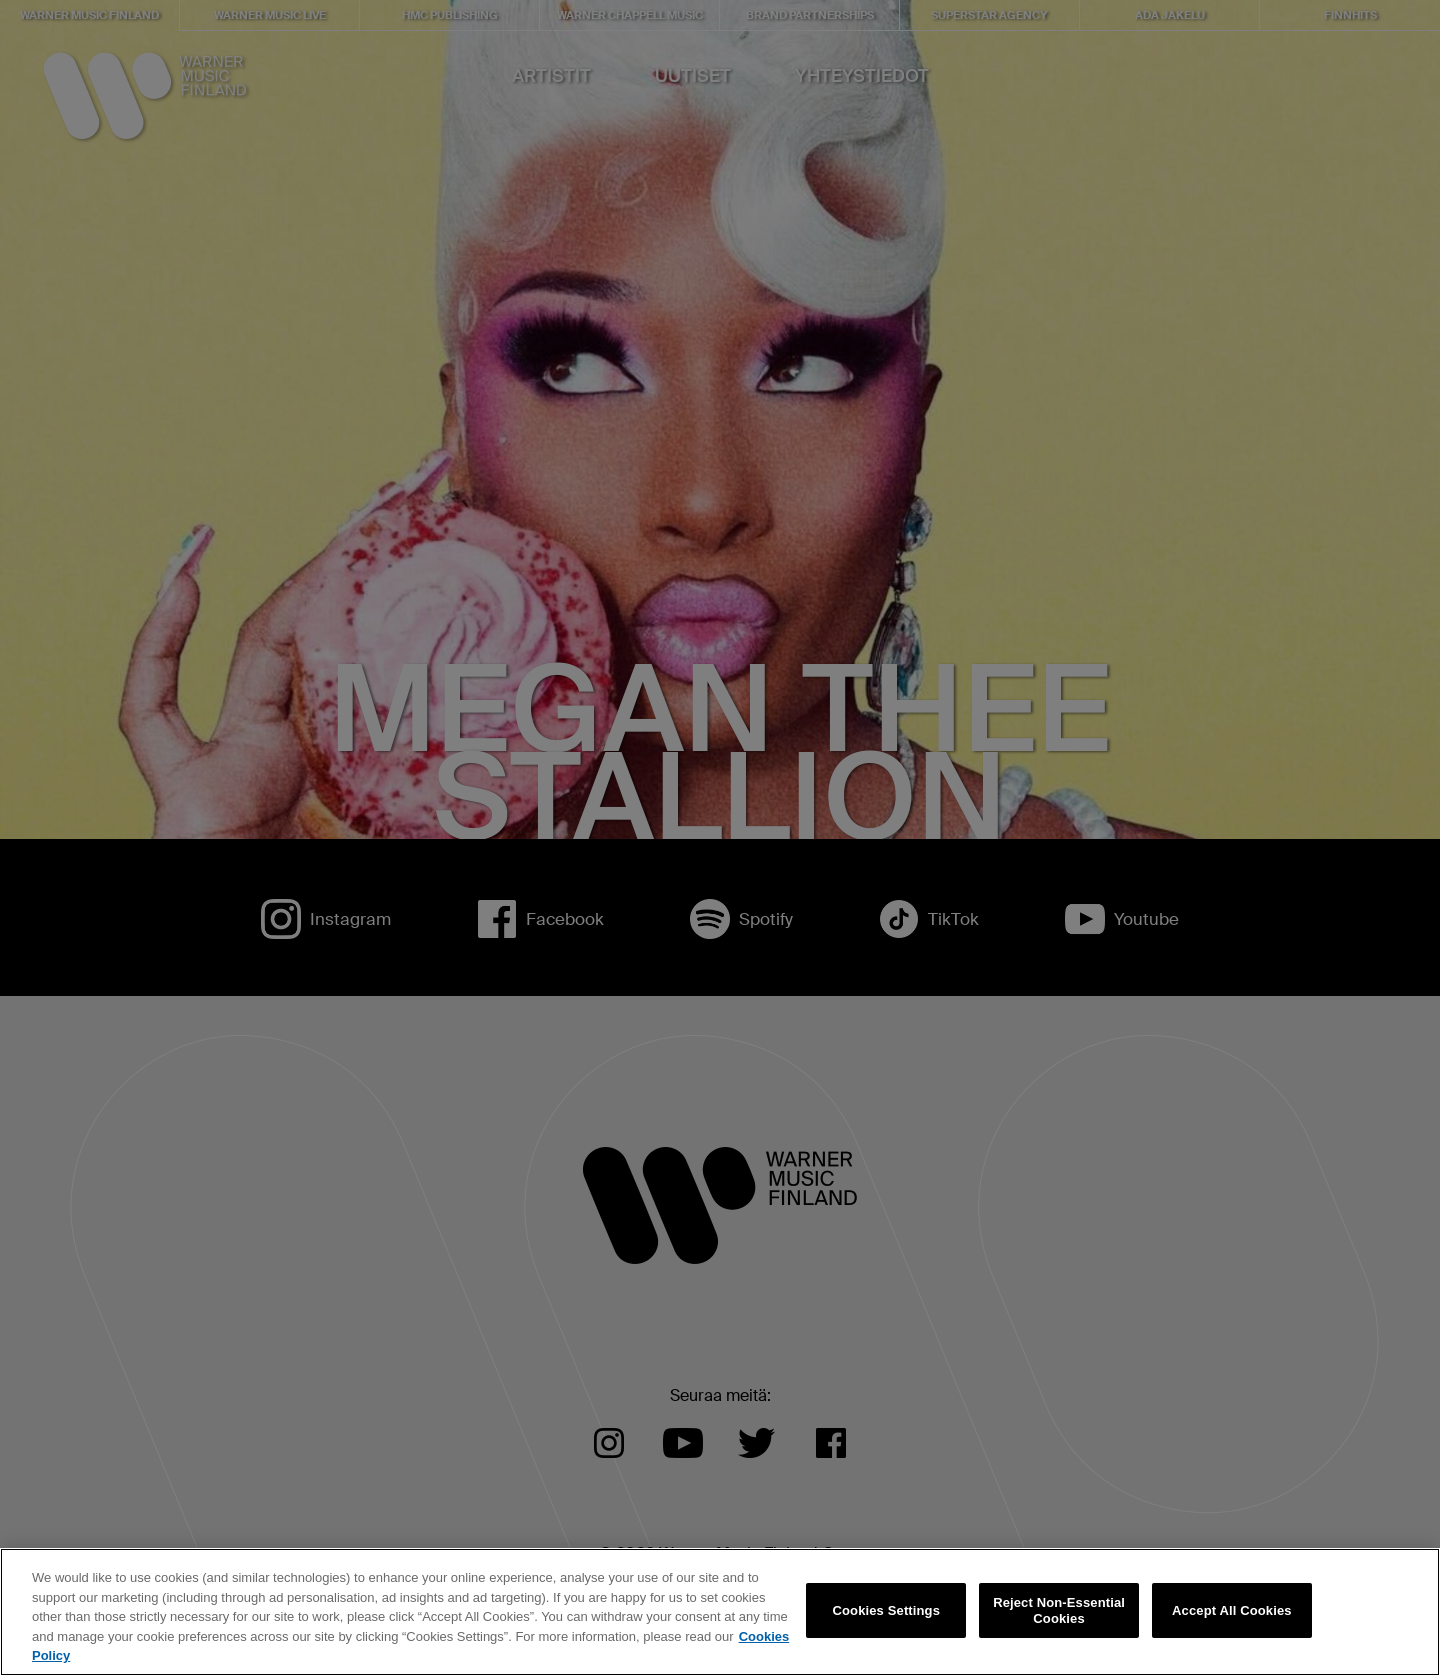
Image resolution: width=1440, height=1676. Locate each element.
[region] (720, 1612)
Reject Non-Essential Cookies (1059, 1610)
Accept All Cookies (1232, 1610)
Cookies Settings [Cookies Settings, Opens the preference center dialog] (887, 1610)
